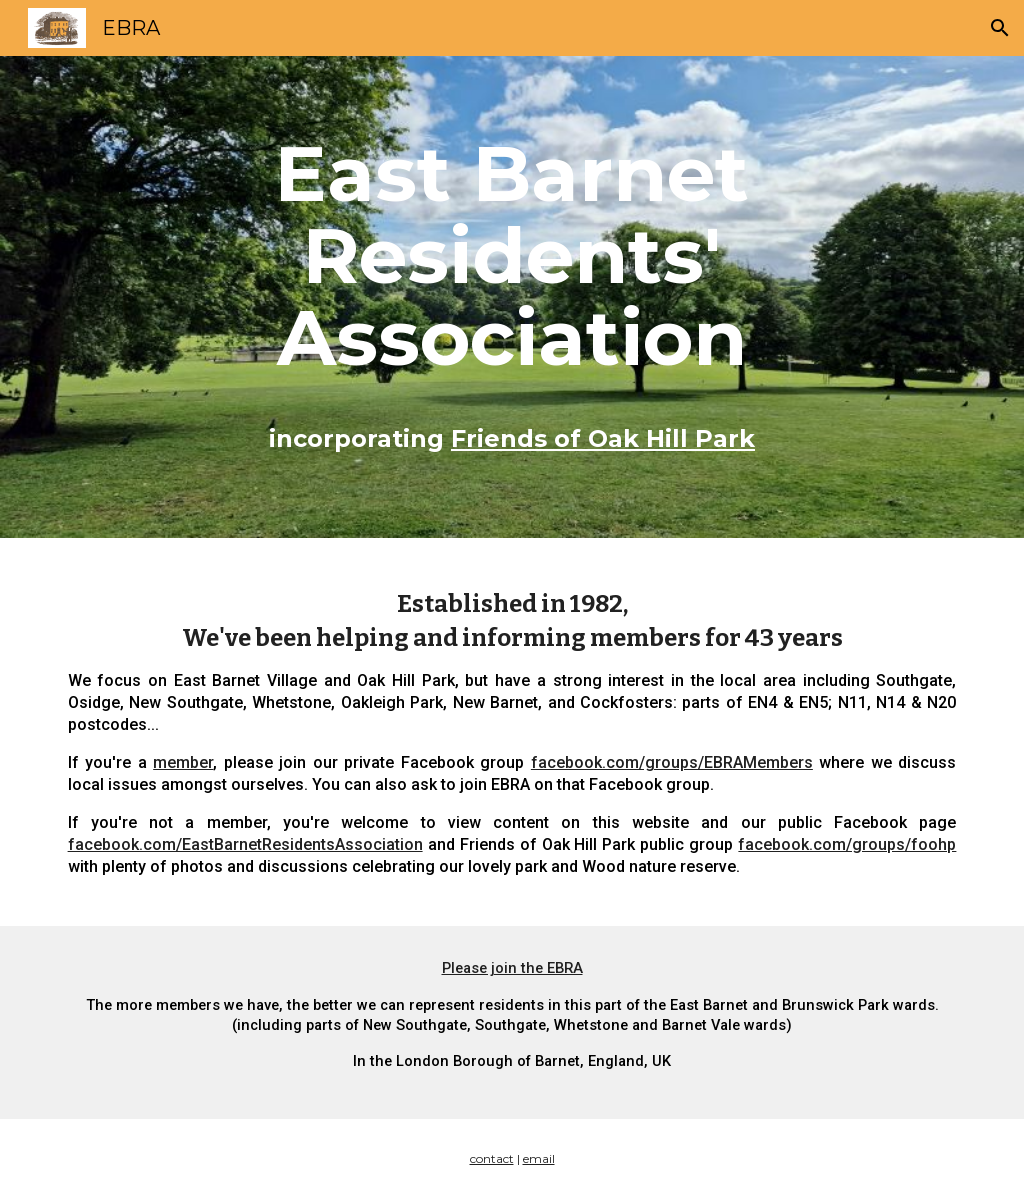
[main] (512, 297)
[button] (1000, 28)
